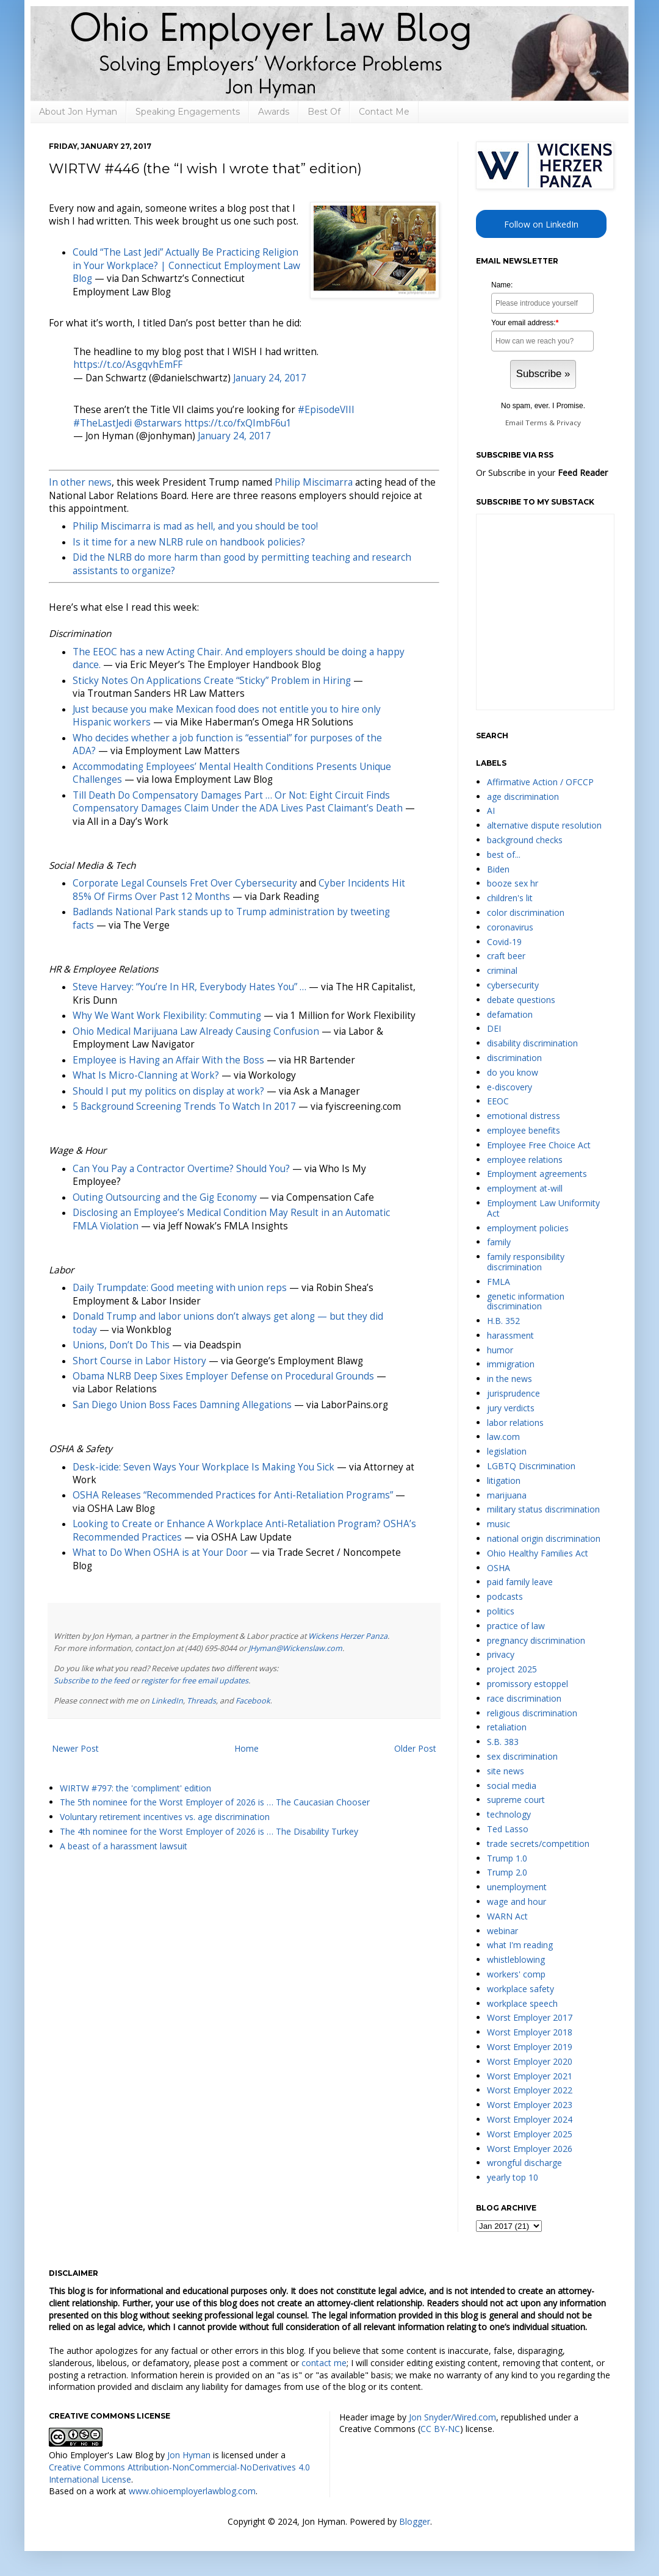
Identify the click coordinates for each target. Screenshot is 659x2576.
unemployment (517, 1887)
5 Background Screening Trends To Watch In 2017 (184, 1106)
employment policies (528, 1228)
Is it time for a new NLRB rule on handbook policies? (189, 542)
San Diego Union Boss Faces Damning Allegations (182, 1404)
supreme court (516, 1799)
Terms (536, 422)
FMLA (498, 1281)
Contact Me (384, 111)
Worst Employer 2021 (529, 2076)
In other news (80, 482)
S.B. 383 (503, 1741)
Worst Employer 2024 (529, 2119)
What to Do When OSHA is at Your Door (160, 1552)
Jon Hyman (189, 2455)
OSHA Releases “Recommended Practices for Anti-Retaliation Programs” (233, 1495)
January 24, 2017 (269, 378)
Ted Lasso (507, 1829)
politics (500, 1611)
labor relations (515, 1422)
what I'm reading (520, 1945)
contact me (324, 2363)
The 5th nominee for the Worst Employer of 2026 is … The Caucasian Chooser (215, 1802)
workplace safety (520, 1989)
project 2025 (512, 1669)
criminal (502, 970)
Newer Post (75, 1748)
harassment (510, 1335)
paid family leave (520, 1582)
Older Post (415, 1748)
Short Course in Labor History (139, 1361)
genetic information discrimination (525, 1301)
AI (491, 810)
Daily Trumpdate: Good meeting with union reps (180, 1287)
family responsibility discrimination (525, 1262)
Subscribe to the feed (91, 1680)
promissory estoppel (527, 1683)
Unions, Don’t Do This (121, 1345)
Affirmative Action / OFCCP (540, 782)
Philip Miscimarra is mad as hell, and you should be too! (195, 526)
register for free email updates (194, 1680)
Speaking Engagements (187, 111)
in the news (509, 1378)
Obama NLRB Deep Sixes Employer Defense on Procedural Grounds (223, 1376)
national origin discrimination (543, 1538)
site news (505, 1771)
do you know (512, 1072)
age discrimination (523, 796)
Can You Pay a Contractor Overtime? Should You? (181, 1168)
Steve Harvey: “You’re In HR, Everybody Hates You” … (189, 986)
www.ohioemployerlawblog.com (192, 2491)
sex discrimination (522, 1756)
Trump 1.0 (507, 1858)
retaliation (507, 1727)
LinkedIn (167, 1701)
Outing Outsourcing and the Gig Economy (165, 1197)
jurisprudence (513, 1393)
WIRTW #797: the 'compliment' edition (135, 1788)
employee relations (525, 1159)
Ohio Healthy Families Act (537, 1553)
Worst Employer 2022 (529, 2090)
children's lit (510, 898)
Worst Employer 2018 (529, 2032)
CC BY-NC (440, 2428)
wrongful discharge (524, 2162)
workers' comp (516, 1974)
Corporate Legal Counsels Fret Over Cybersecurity (185, 883)
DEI (494, 1028)
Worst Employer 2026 (529, 2148)
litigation (503, 1480)
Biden (498, 869)
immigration (511, 1364)
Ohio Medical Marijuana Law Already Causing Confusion (196, 1031)
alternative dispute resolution (544, 825)
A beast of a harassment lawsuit (123, 1846)
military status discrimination (543, 1509)
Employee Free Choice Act (539, 1145)
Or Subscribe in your (542, 472)
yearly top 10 (512, 2177)
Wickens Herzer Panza (347, 1636)
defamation (510, 1014)
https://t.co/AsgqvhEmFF (127, 364)
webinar (502, 1931)
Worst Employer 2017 (529, 2017)
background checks (525, 840)
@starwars (158, 423)
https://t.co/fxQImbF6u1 (238, 423)
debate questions (521, 1000)
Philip (314, 482)
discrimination (514, 1057)
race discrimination (524, 1698)
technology (509, 1814)
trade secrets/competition (538, 1843)
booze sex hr (512, 883)
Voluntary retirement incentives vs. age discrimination (165, 1816)
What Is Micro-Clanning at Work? (146, 1075)
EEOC (498, 1101)
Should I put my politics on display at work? (168, 1091)
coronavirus (510, 927)
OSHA (498, 1568)
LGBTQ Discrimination (531, 1466)
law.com (503, 1436)
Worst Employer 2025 (529, 2134)
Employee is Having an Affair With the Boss (168, 1060)
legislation (507, 1451)
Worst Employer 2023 (529, 2104)
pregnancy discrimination (536, 1640)
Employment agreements (537, 1173)
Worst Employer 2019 (529, 2047)
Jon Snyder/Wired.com (452, 2417)
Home (246, 1748)
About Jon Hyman (78, 111)
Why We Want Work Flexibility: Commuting (167, 1015)
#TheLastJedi (102, 423)
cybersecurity (513, 985)
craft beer (506, 956)
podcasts (505, 1596)
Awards (273, 111)
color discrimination (525, 912)
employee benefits (523, 1130)
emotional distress (523, 1115)
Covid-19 (504, 942)
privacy (500, 1654)
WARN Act (507, 1916)
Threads (201, 1701)
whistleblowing (516, 1959)
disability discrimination (532, 1043)
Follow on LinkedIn (541, 224)
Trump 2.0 (507, 1872)
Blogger (414, 2521)
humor (500, 1350)
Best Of (324, 111)
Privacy (568, 422)
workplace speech (522, 2003)
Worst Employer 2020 (529, 2061)
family (499, 1242)
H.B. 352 (503, 1320)
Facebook (253, 1701)
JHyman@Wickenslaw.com (295, 1648)
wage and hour (516, 1901)
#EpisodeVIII (326, 409)
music (498, 1524)
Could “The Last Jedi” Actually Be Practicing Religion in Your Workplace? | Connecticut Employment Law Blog (186, 265)
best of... (503, 854)
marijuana (507, 1495)
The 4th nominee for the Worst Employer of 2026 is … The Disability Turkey (209, 1831)
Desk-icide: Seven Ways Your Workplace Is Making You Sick (203, 1467)
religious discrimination (532, 1713)
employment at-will (525, 1188)
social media (511, 1785)
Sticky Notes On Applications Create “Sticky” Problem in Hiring (212, 680)
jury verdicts (511, 1408)
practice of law (516, 1626)
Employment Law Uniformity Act (543, 1208)
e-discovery (509, 1087)
